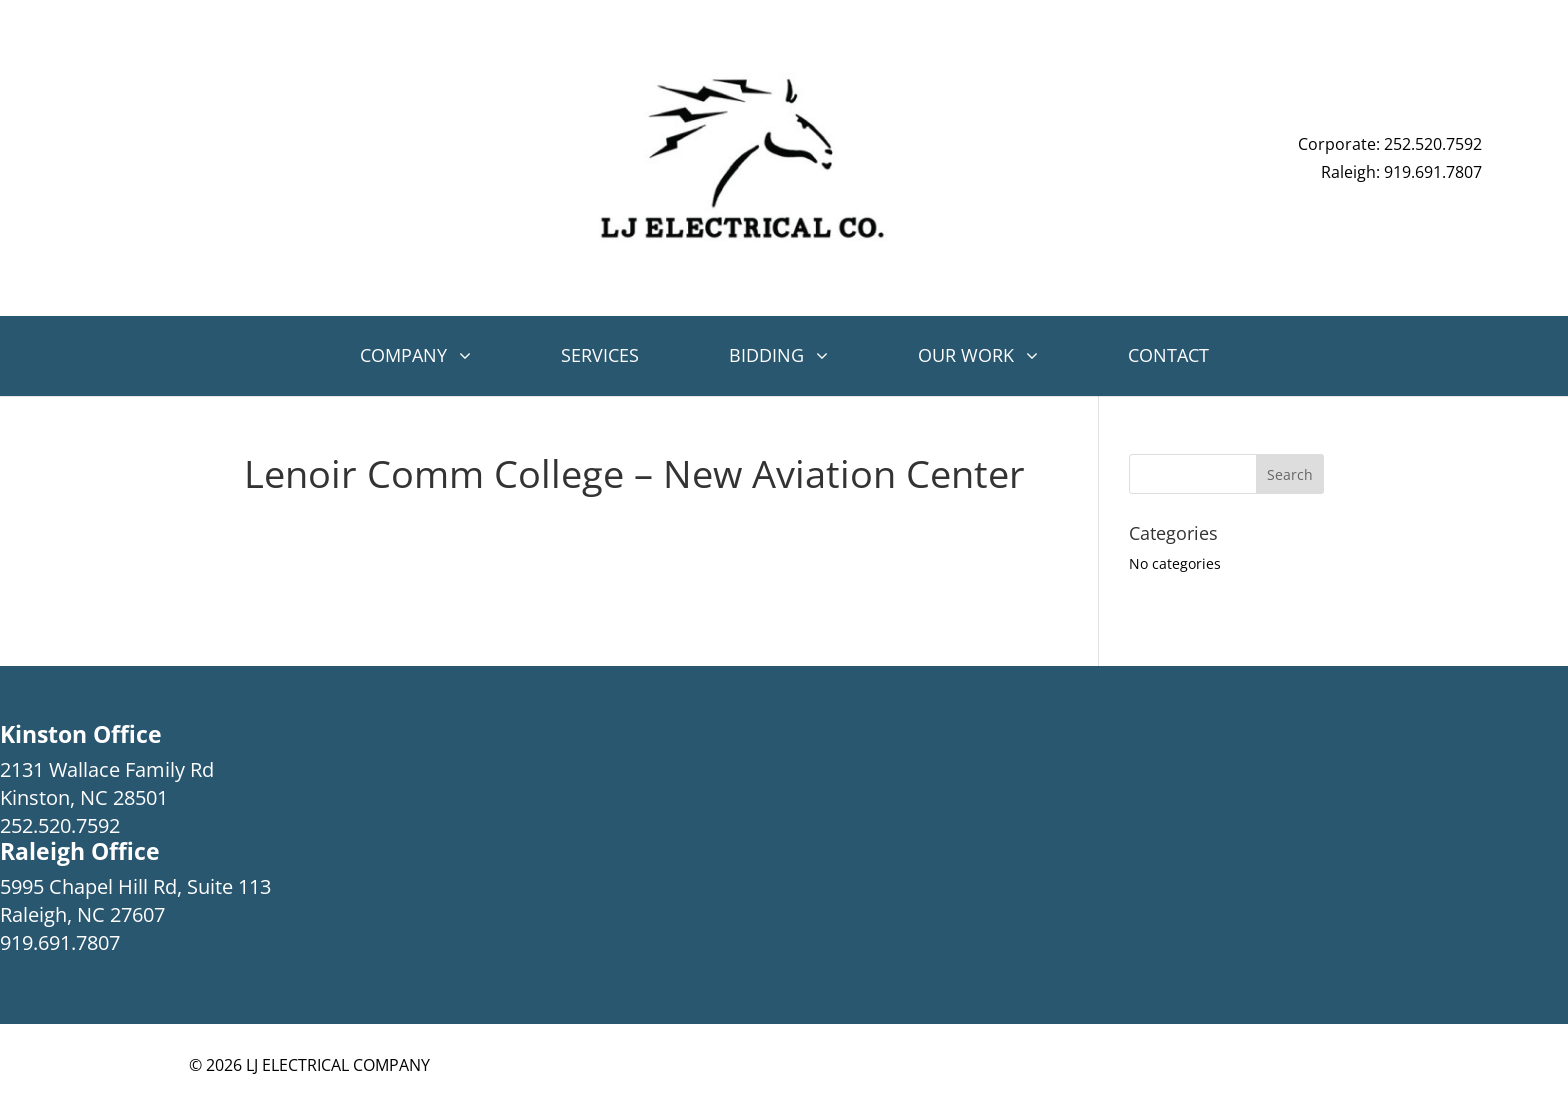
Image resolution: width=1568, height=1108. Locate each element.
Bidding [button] (766, 355)
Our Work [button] (966, 355)
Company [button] (403, 355)
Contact (1168, 355)
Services (600, 355)
